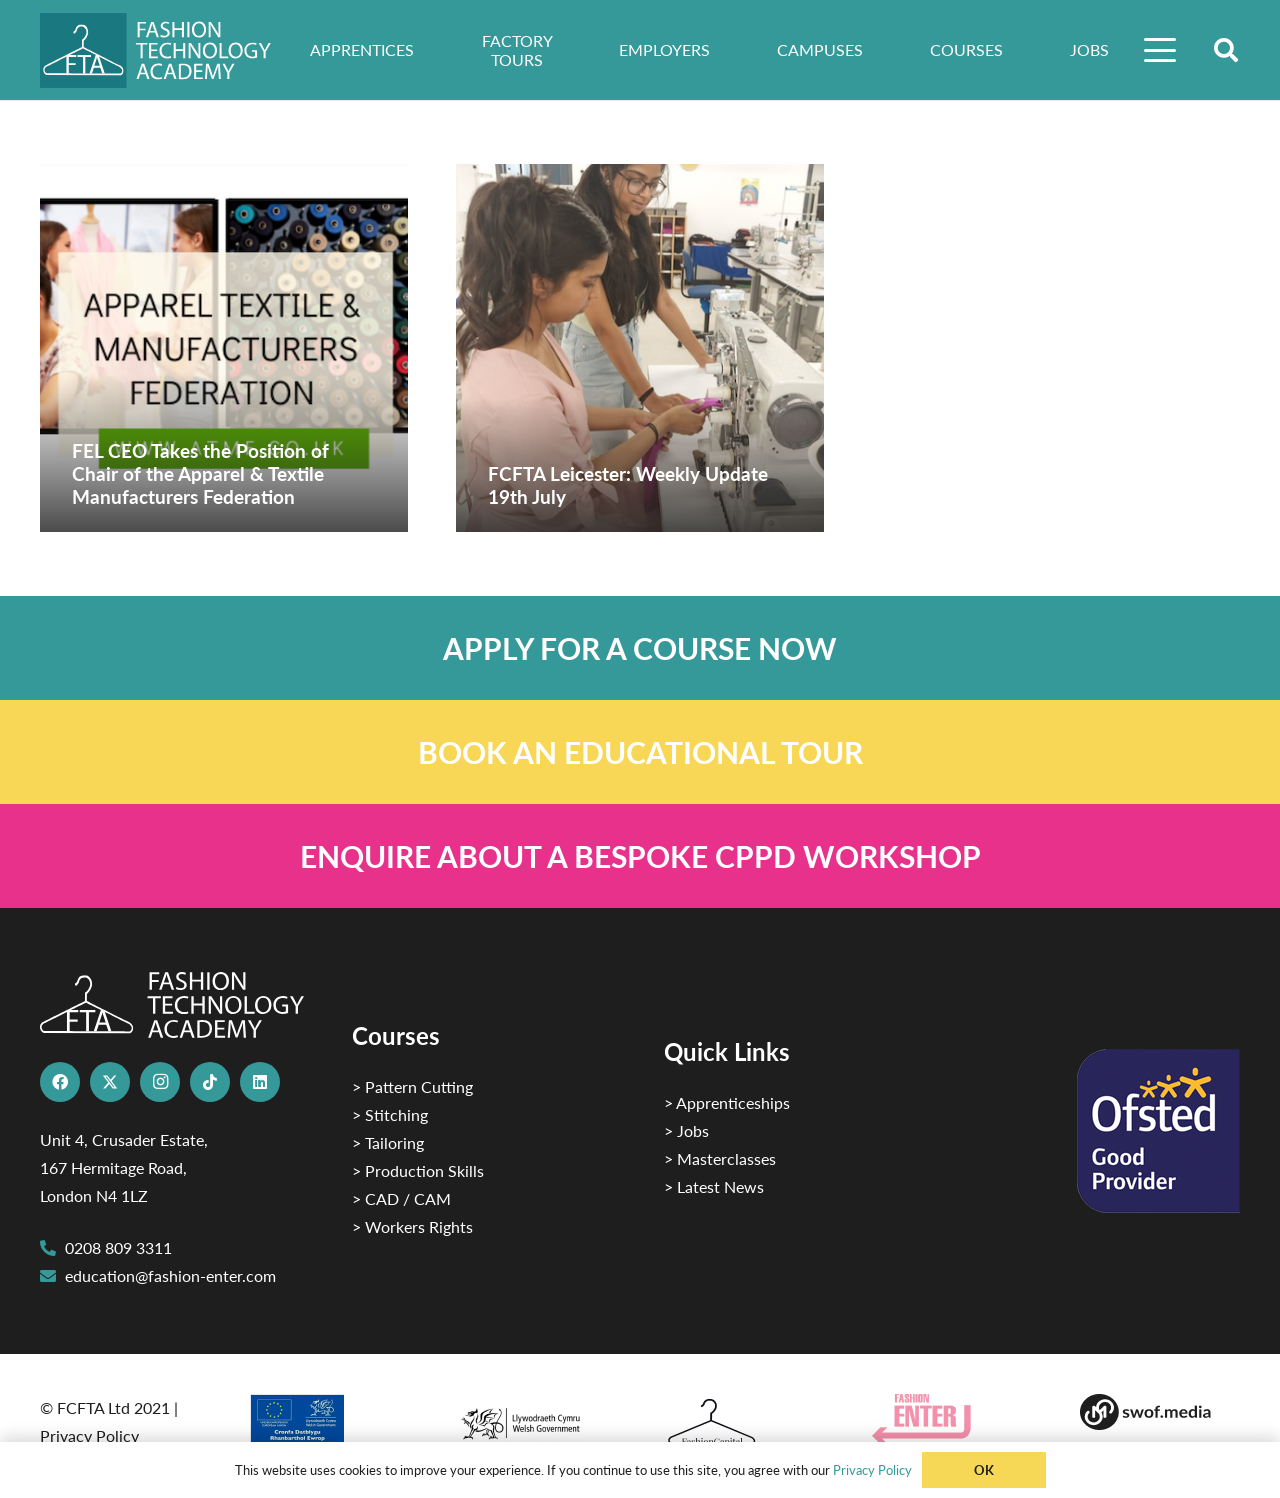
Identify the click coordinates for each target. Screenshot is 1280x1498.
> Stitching (390, 1114)
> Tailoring (388, 1142)
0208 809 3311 (118, 1247)
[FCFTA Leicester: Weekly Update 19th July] (640, 348)
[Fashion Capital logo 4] (744, 1423)
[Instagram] (160, 1082)
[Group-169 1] (1160, 1412)
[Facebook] (60, 1082)
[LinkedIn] (260, 1082)
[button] (1161, 50)
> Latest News (714, 1186)
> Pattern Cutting (412, 1086)
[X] (110, 1082)
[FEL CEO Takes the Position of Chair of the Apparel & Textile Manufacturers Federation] (224, 348)
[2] (328, 1426)
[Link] (640, 648)
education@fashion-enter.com (170, 1275)
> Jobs (686, 1130)
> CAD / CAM (401, 1198)
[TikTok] (210, 1082)
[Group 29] (952, 1419)
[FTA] (169, 50)
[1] (536, 1418)
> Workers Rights (412, 1226)
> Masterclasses (720, 1158)
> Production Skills (418, 1170)
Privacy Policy (89, 1435)
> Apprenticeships (727, 1102)
